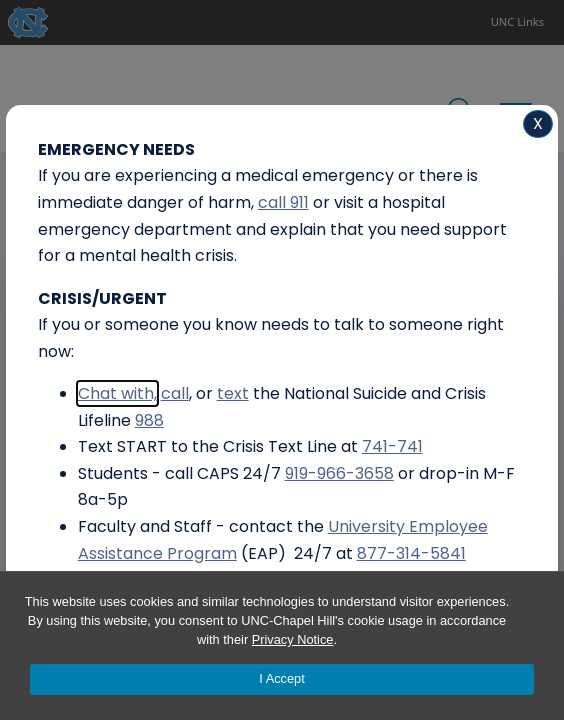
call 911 (283, 202)
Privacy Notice (293, 639)
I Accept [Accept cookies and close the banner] (282, 678)
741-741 (392, 446)
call (175, 393)
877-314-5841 (411, 553)
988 (149, 420)
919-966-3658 (339, 473)
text (233, 393)
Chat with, (117, 393)
